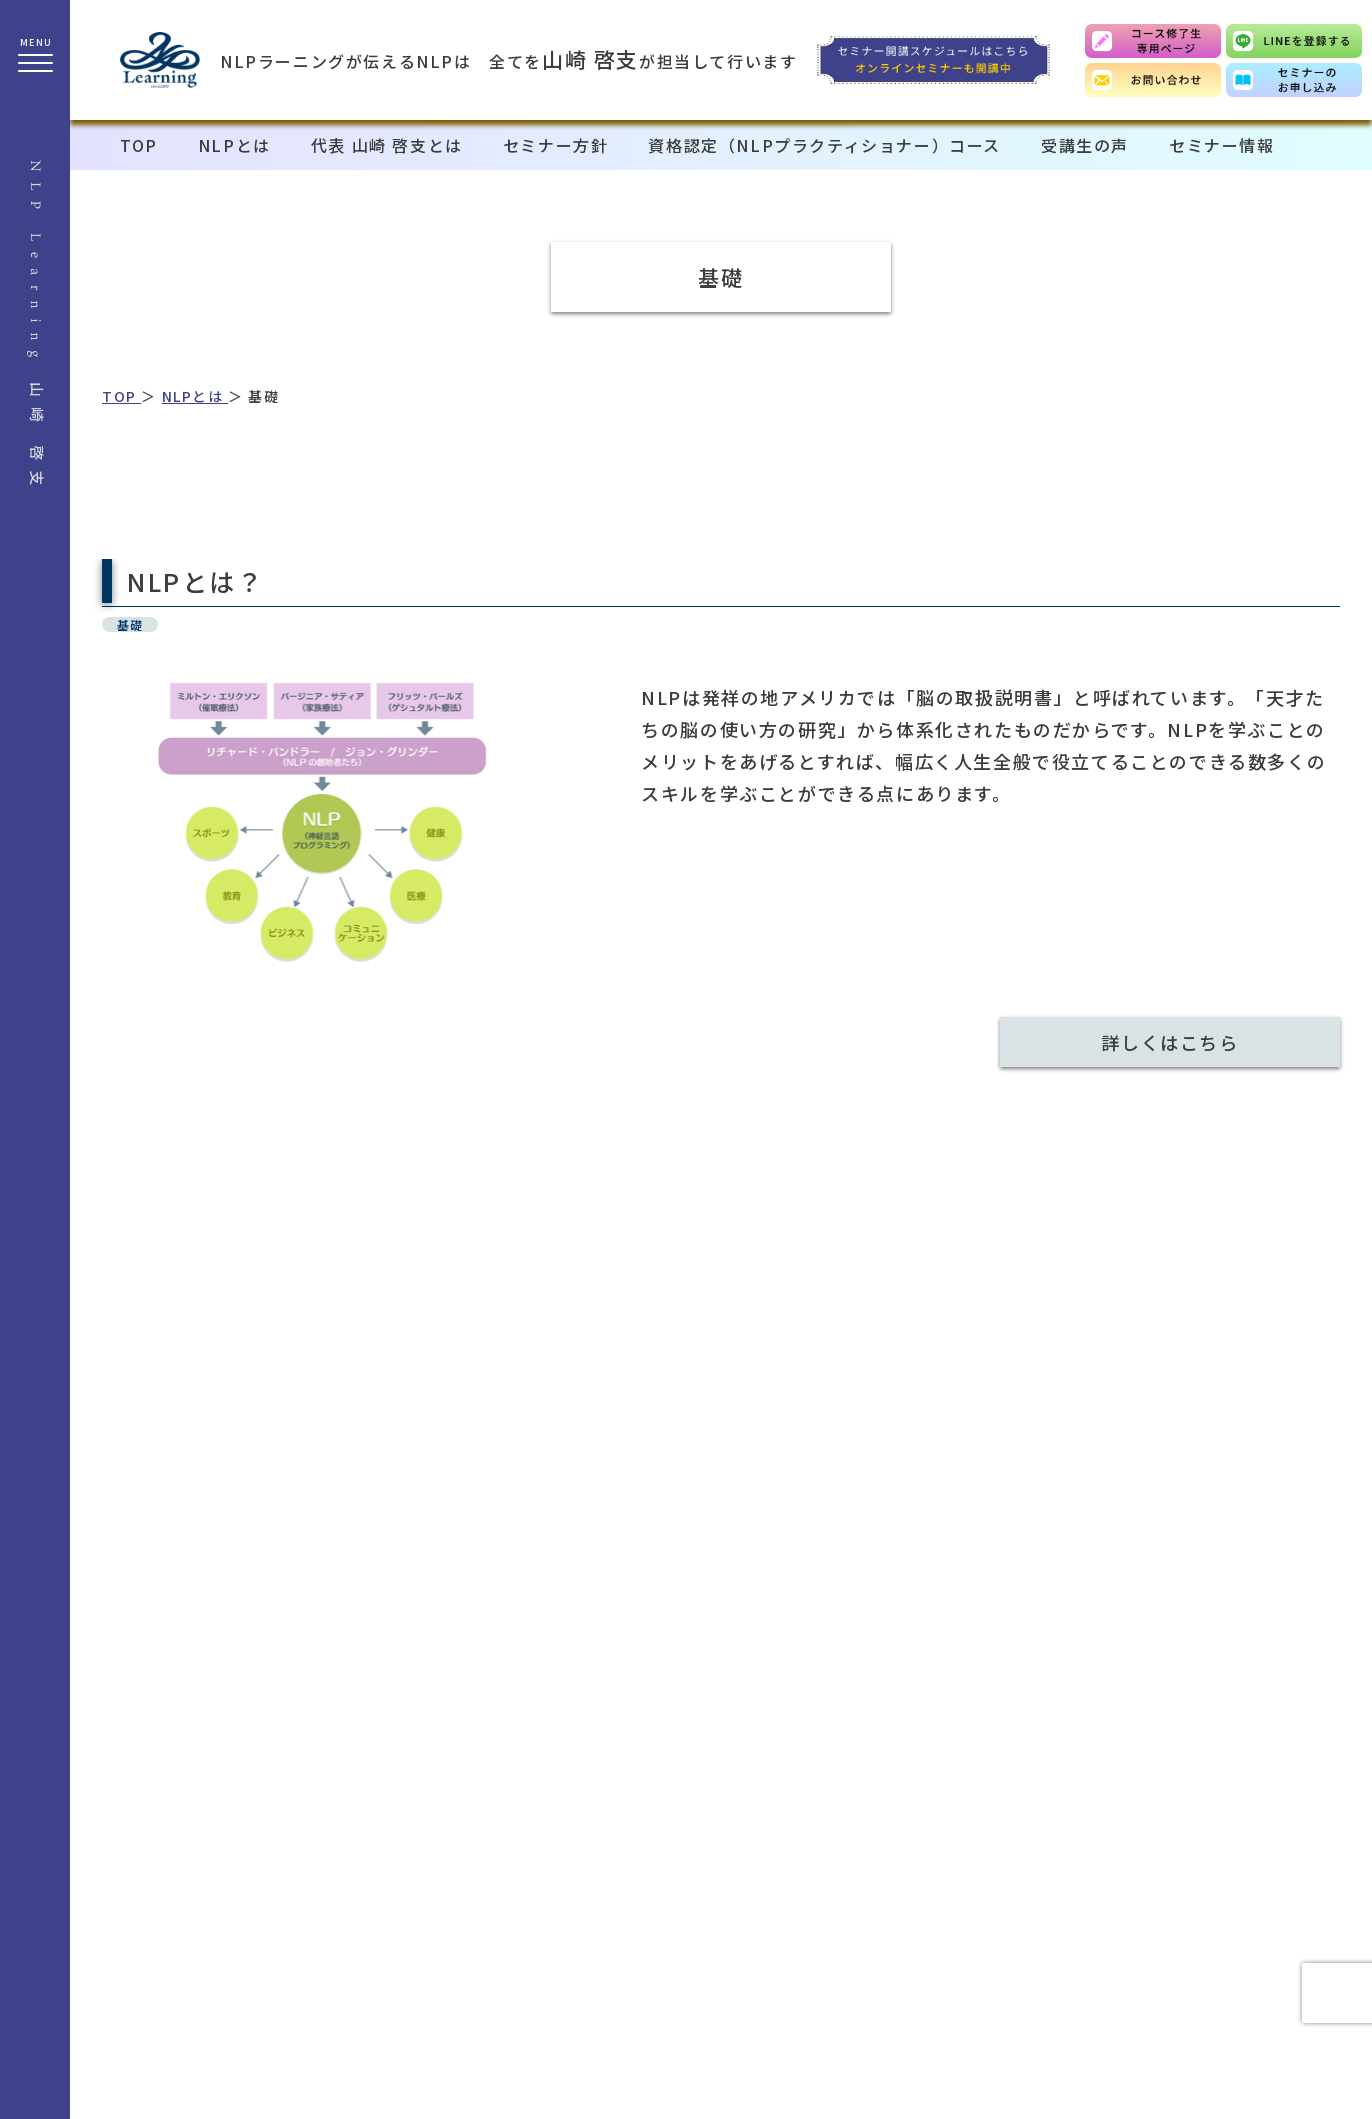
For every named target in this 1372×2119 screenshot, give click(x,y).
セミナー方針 (556, 145)
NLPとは (234, 145)
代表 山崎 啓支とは (387, 145)
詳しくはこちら (1169, 1042)
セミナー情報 (1222, 145)
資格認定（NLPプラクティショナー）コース (824, 145)
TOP (139, 145)
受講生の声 (1085, 145)
